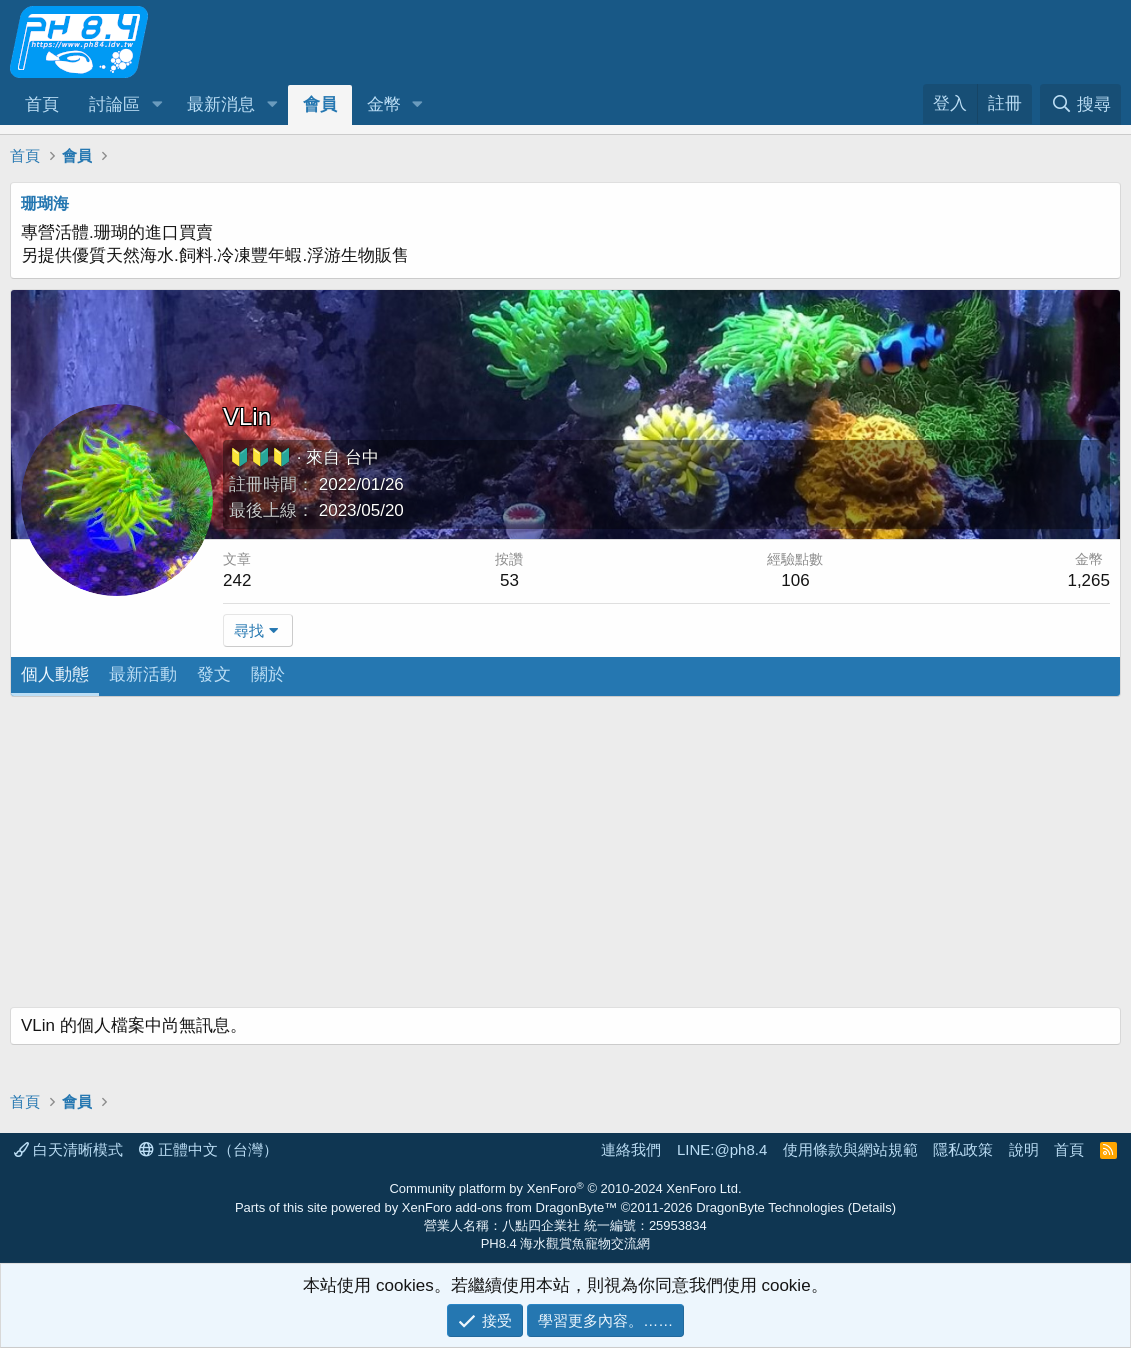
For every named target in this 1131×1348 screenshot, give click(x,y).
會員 (320, 104)
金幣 (384, 104)
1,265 (1088, 580)
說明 (1024, 1149)
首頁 (42, 104)
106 (795, 580)
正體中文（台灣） (208, 1149)
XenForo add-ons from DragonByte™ (509, 1207)
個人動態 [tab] (55, 674)
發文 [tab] (214, 674)
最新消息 (221, 104)
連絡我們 (631, 1149)
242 (237, 580)
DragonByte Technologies (770, 1207)
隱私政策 (963, 1149)
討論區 (114, 104)
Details (872, 1207)
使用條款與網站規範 (850, 1149)
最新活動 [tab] (143, 674)
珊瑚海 (45, 203)
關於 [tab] (268, 674)
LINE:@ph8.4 (722, 1149)
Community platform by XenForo (565, 1188)
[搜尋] (1080, 104)
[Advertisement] (565, 857)
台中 (362, 457)
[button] (157, 105)
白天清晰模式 (68, 1149)
